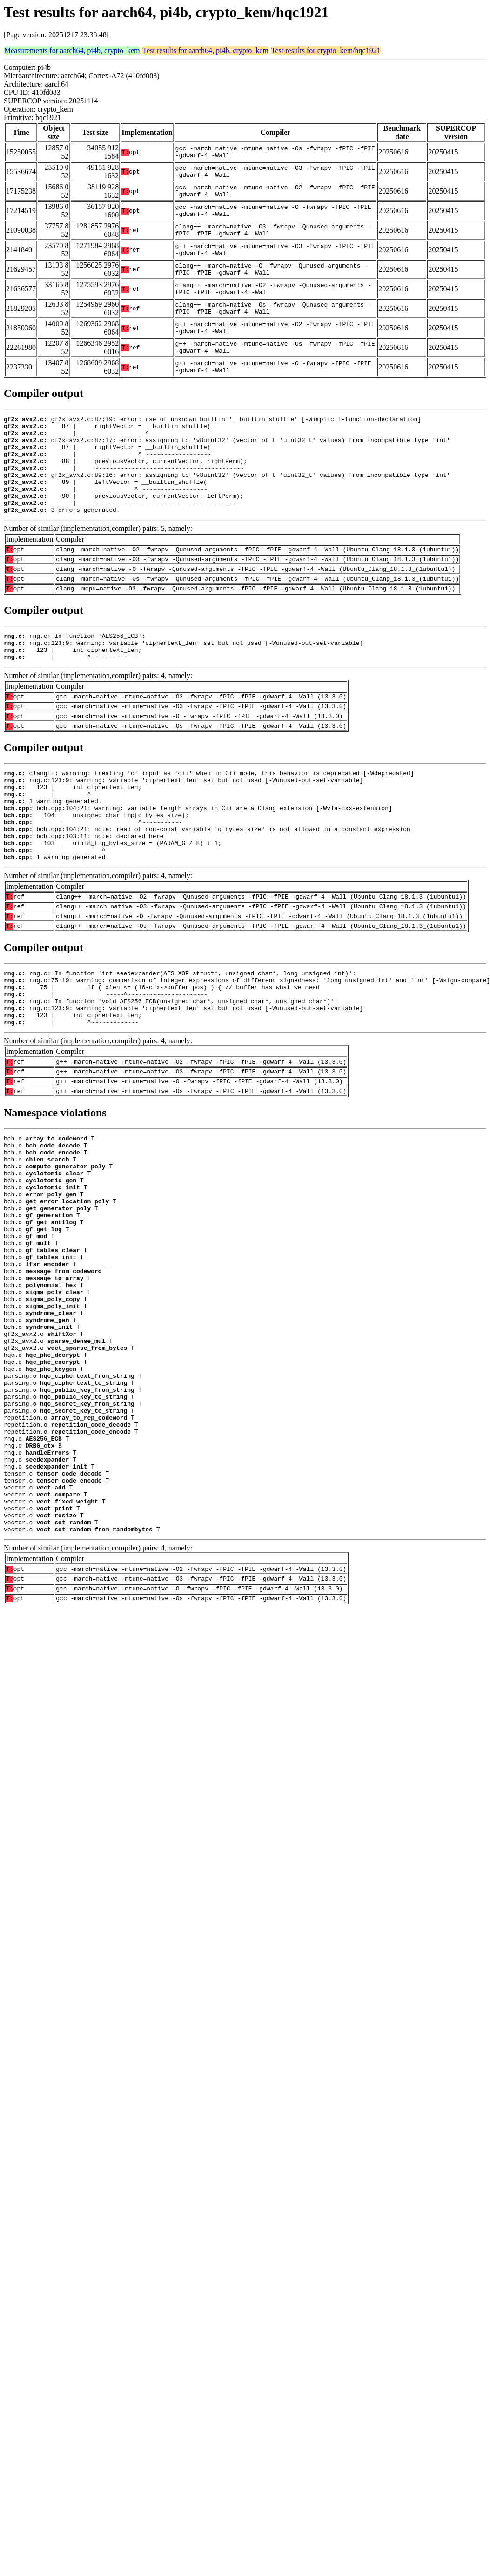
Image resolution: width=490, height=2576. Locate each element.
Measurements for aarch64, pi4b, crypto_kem (72, 50)
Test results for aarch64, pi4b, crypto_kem (205, 50)
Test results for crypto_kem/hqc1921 (326, 50)
